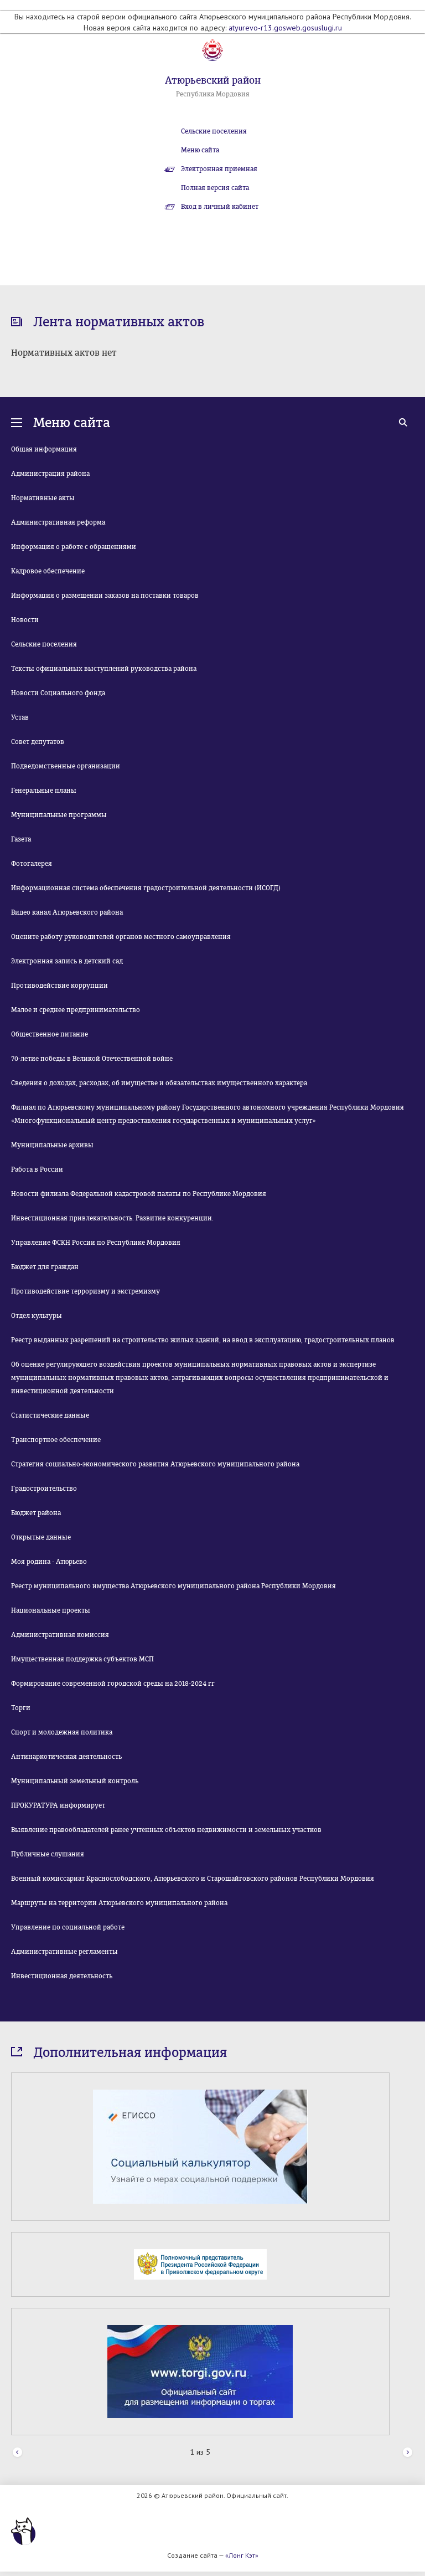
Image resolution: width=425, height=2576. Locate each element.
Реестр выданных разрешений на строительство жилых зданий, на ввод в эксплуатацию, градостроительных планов (203, 1340)
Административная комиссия (60, 1635)
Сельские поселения (214, 131)
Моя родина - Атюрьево (49, 1562)
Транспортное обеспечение (56, 1440)
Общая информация (44, 449)
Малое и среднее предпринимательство (75, 1010)
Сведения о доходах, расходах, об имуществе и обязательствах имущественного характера (159, 1083)
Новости (25, 620)
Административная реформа (58, 522)
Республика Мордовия (213, 94)
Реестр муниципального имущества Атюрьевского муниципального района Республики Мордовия (173, 1586)
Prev (17, 2452)
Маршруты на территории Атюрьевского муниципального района (119, 1903)
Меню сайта (200, 150)
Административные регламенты (64, 1952)
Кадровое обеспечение (48, 571)
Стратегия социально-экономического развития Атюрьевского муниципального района (155, 1464)
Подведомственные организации (65, 766)
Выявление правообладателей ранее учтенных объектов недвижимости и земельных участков (166, 1830)
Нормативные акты (43, 498)
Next (407, 2452)
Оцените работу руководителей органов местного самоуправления (121, 937)
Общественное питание (49, 1034)
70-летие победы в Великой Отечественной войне (92, 1059)
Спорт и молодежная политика (61, 1732)
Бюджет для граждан (45, 1267)
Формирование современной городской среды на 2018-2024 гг (113, 1683)
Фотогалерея (31, 864)
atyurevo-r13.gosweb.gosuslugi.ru (285, 28)
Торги (20, 1708)
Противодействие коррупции (59, 985)
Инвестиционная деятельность (61, 1976)
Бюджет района (36, 1513)
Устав (20, 717)
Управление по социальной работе (68, 1927)
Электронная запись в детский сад (67, 961)
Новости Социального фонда (58, 693)
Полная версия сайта (215, 188)
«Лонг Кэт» (241, 2555)
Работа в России (37, 1169)
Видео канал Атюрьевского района (67, 912)
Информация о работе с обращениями (73, 547)
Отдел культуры (36, 1316)
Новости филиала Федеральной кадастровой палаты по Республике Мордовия (138, 1194)
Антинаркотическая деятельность (66, 1757)
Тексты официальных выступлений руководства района (103, 669)
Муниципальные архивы (52, 1145)
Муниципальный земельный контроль (74, 1781)
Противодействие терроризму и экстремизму (85, 1291)
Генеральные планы (43, 790)
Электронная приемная (219, 169)
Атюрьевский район (213, 80)
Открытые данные (41, 1537)
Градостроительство (44, 1488)
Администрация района (50, 474)
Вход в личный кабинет (219, 207)
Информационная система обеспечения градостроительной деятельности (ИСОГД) (146, 888)
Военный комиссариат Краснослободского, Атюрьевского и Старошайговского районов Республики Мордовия (192, 1878)
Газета (21, 839)
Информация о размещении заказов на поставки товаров (105, 595)
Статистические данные (50, 1415)
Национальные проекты (50, 1610)
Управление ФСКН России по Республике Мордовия (95, 1242)
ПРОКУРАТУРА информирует (58, 1805)
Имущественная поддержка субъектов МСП (82, 1659)
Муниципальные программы (59, 815)
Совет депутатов (37, 742)
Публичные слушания (47, 1854)
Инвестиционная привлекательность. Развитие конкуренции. (112, 1218)
